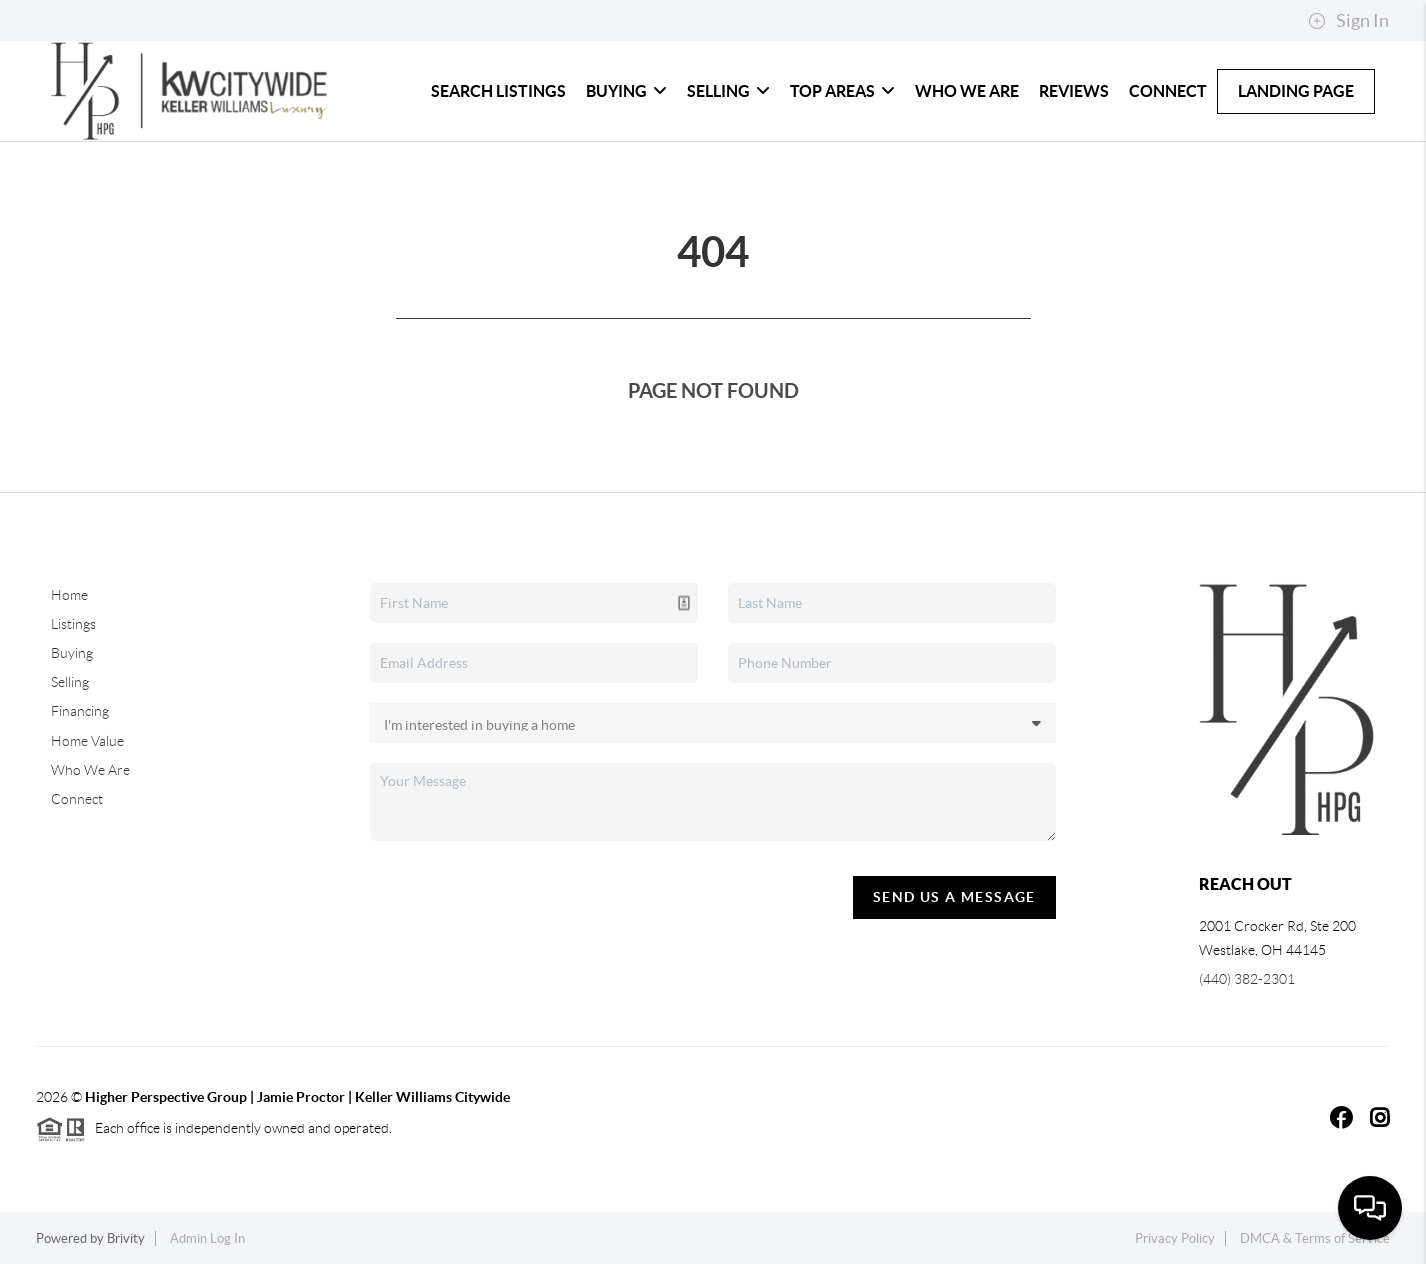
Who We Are (967, 91)
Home (69, 595)
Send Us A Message (954, 897)
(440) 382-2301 (1247, 979)
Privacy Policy (1175, 1238)
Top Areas (842, 91)
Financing (80, 711)
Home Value (87, 741)
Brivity (126, 1238)
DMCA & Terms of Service (1315, 1238)
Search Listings (498, 91)
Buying (626, 91)
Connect (1168, 91)
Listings (73, 624)
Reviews (1074, 91)
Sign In (1348, 21)
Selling (728, 91)
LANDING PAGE (1296, 91)
